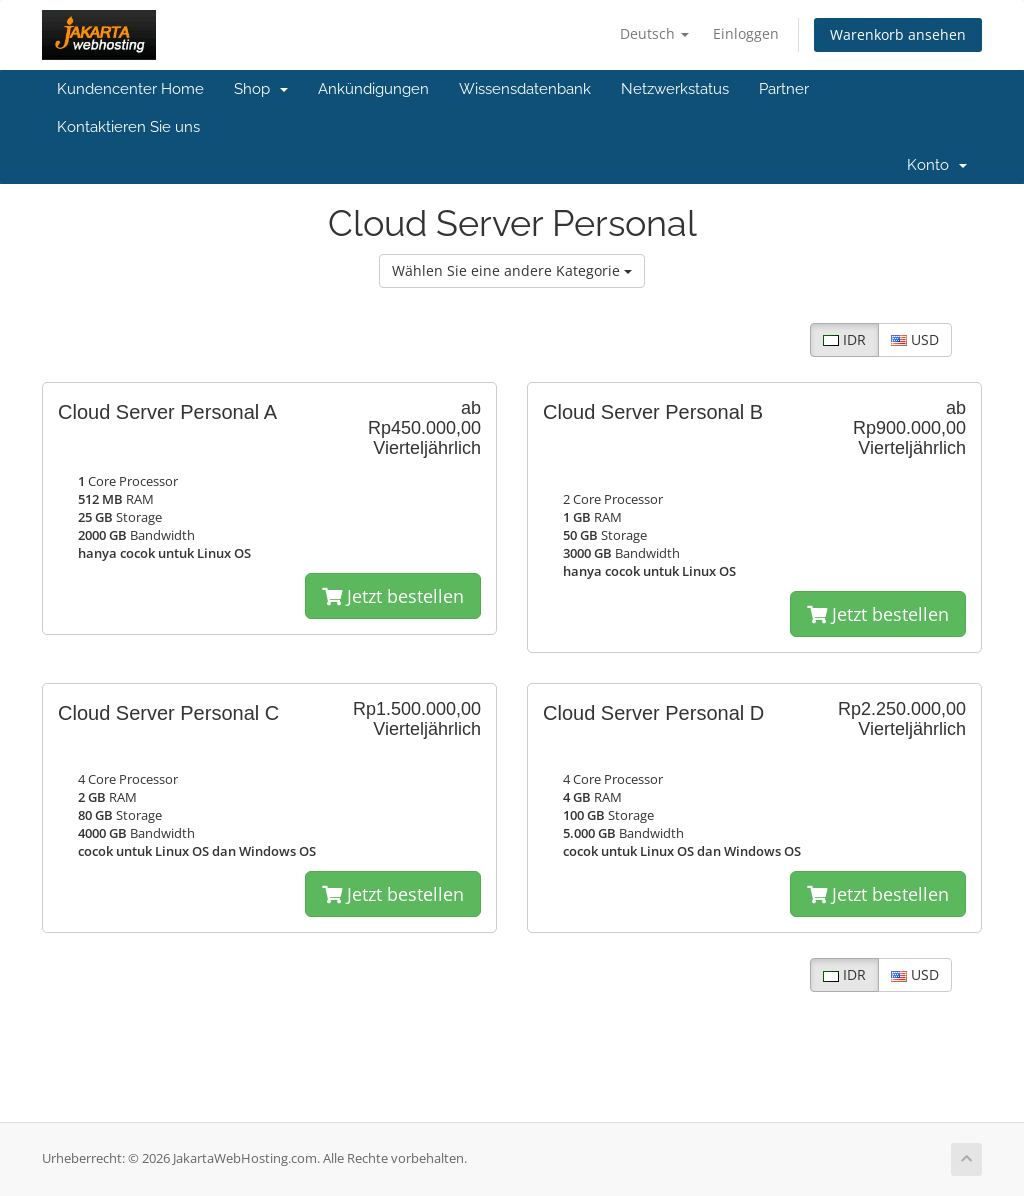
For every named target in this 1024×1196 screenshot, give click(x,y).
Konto (937, 165)
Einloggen (746, 33)
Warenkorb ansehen (898, 34)
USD (915, 339)
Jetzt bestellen (393, 596)
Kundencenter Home (130, 89)
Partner (784, 89)
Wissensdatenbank (525, 89)
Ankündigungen (373, 89)
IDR (844, 339)
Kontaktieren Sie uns (128, 127)
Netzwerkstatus (675, 89)
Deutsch (654, 33)
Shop (261, 89)
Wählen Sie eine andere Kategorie (512, 270)
